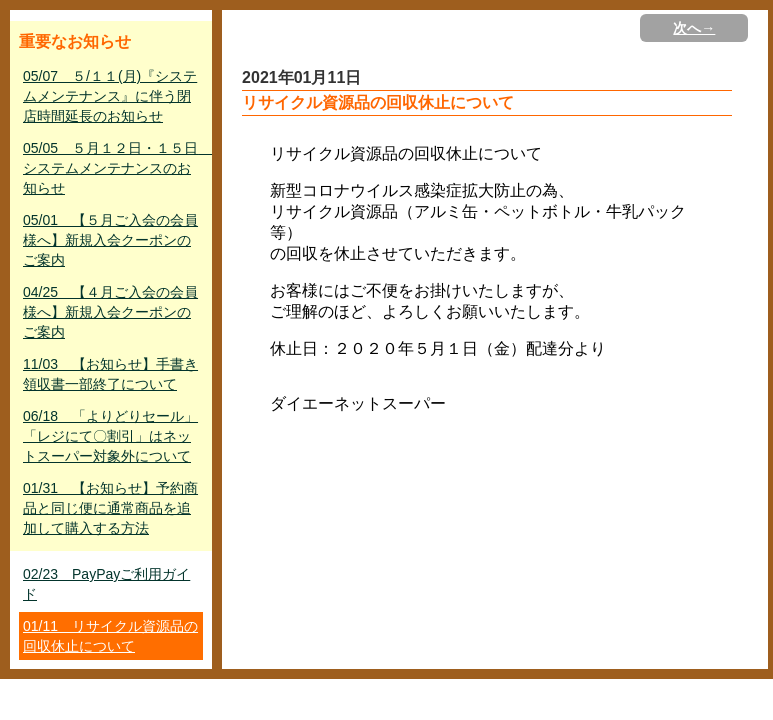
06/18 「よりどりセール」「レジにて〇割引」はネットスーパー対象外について (110, 436)
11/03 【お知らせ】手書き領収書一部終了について (110, 374)
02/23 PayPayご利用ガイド (106, 584)
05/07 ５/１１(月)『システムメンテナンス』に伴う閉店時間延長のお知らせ (110, 96)
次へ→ (694, 28)
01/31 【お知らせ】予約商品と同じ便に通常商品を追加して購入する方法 (110, 508)
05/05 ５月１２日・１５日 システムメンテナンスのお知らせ (113, 168)
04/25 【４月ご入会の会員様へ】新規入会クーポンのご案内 (110, 312)
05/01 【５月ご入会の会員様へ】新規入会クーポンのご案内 (110, 240)
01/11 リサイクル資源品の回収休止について (110, 636)
